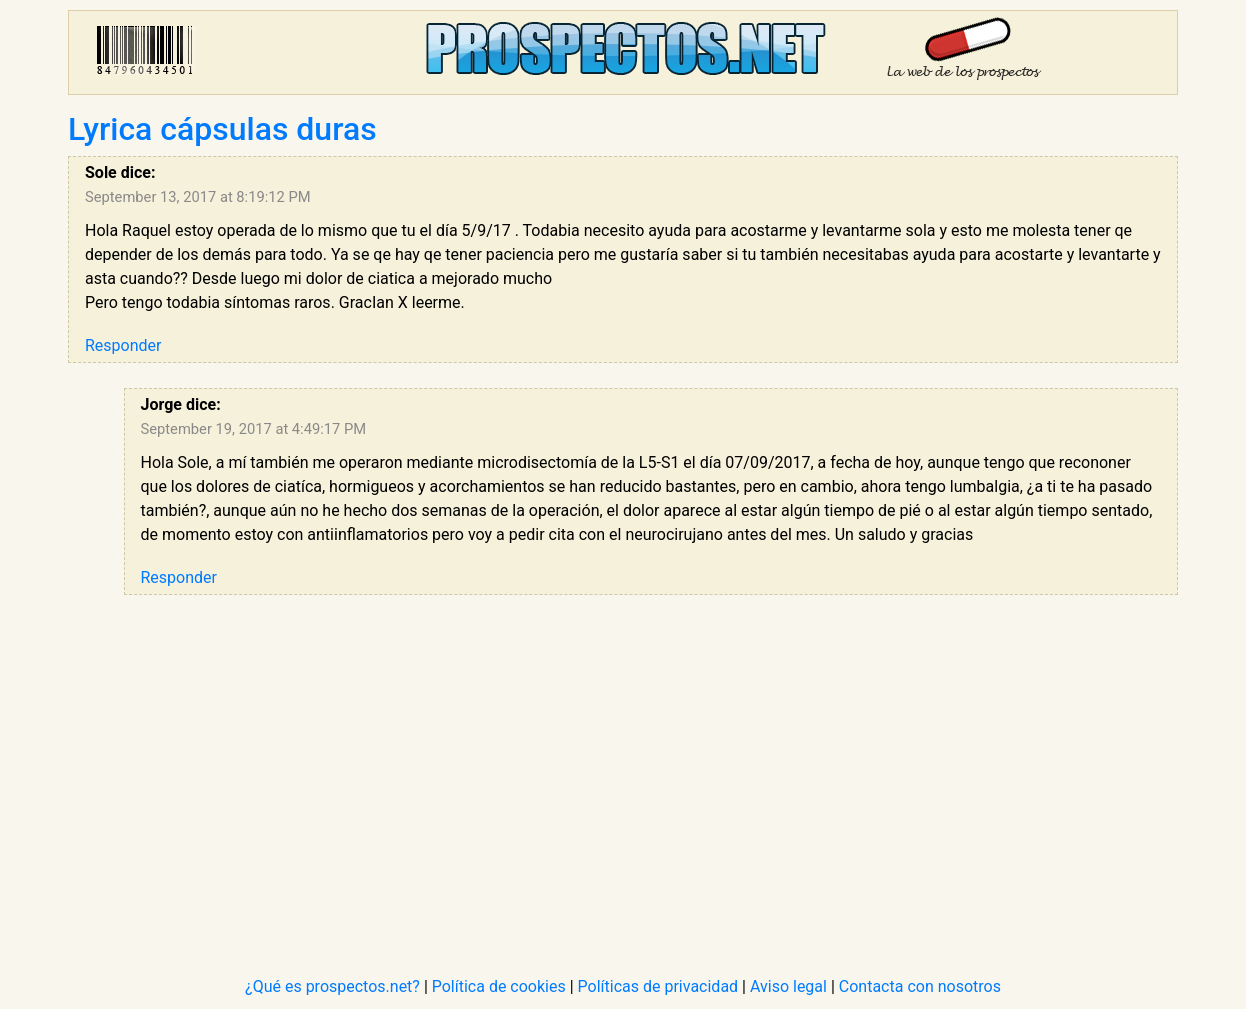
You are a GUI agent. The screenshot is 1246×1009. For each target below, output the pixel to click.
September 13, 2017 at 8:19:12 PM (198, 197)
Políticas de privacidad (658, 986)
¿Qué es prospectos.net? (332, 986)
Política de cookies (499, 986)
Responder (123, 345)
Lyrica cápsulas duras (222, 129)
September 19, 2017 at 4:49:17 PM (254, 429)
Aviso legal (788, 986)
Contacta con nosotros (920, 986)
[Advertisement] (651, 760)
